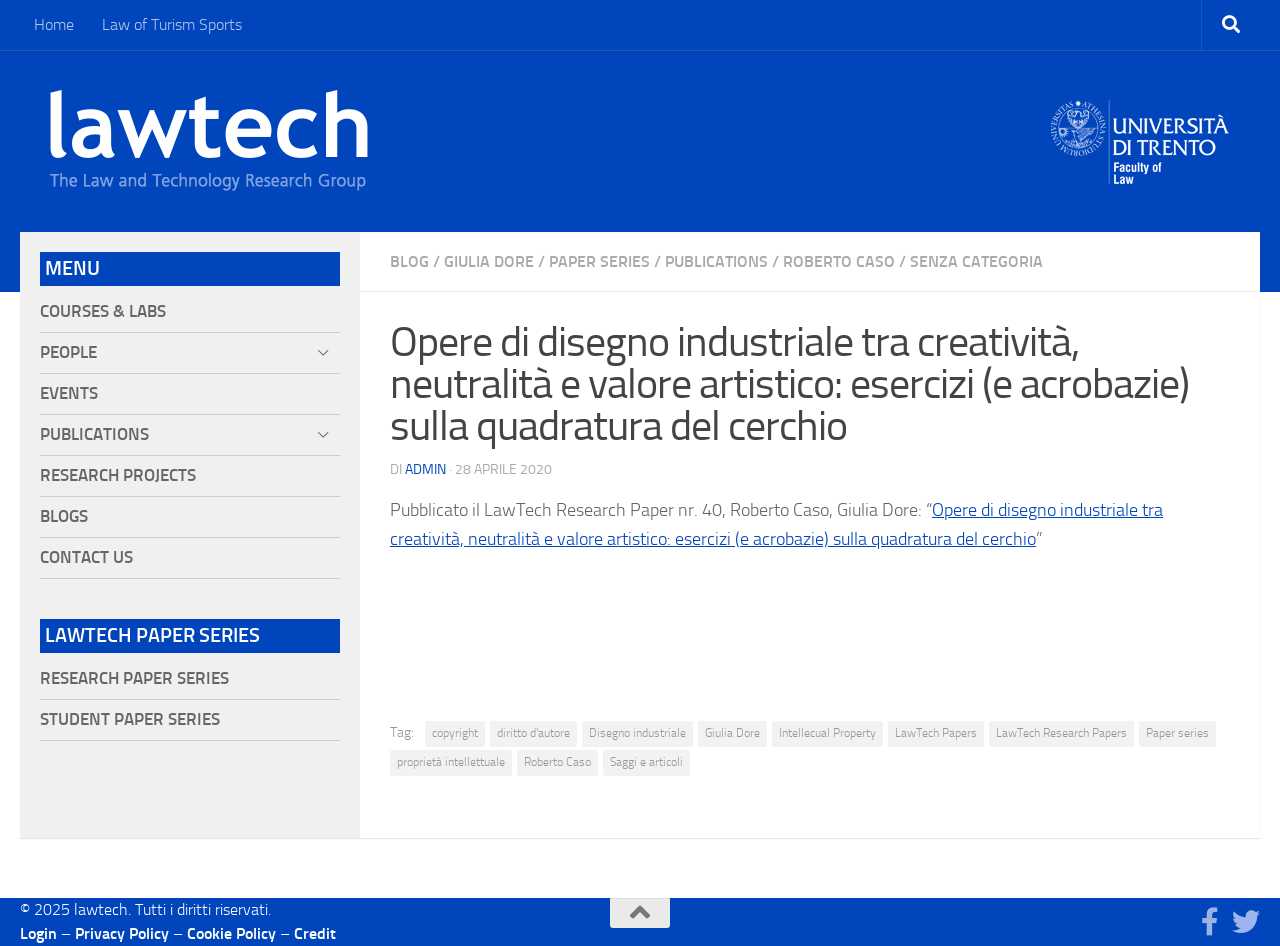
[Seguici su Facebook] (1210, 922)
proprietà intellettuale (451, 762)
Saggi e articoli (646, 762)
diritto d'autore (533, 733)
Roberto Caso (839, 261)
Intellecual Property (827, 733)
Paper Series (599, 261)
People (68, 352)
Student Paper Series (130, 719)
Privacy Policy (122, 933)
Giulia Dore (489, 261)
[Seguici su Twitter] (1246, 922)
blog (409, 261)
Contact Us (86, 557)
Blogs (64, 516)
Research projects (118, 475)
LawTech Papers (936, 733)
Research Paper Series (134, 678)
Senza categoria (976, 261)
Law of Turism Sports (172, 24)
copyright (455, 733)
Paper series (1177, 733)
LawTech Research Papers (1061, 733)
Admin (425, 469)
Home (54, 24)
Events (69, 393)
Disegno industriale (637, 733)
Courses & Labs (103, 311)
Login (38, 933)
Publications (716, 261)
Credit (315, 933)
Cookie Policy (231, 933)
